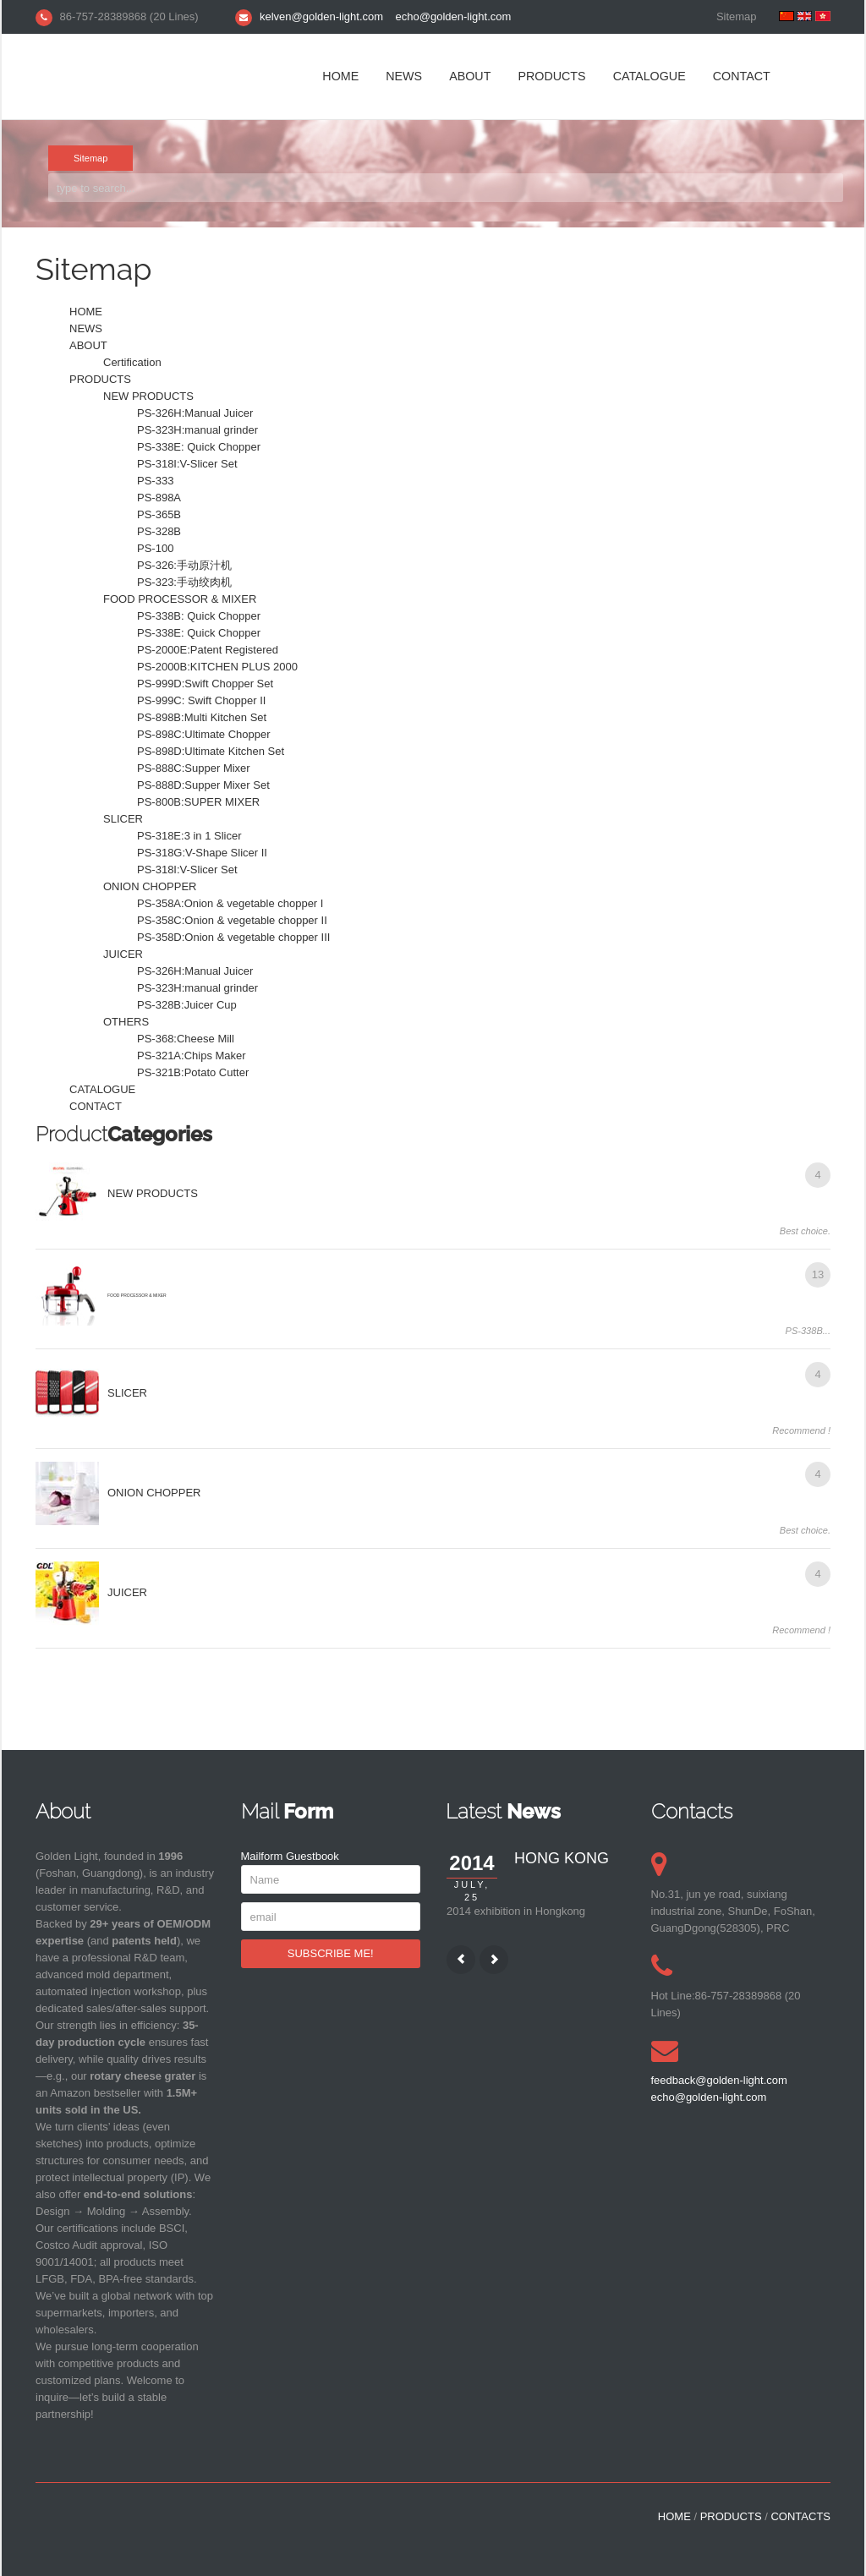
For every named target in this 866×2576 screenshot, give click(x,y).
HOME (340, 76)
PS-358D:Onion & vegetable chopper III (233, 937)
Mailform (262, 1856)
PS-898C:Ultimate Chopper (204, 734)
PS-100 (155, 548)
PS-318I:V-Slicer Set (187, 463)
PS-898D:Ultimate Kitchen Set (210, 751)
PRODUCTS (551, 76)
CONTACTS (800, 2516)
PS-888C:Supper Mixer (193, 768)
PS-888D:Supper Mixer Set (203, 785)
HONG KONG (561, 1858)
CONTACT (741, 76)
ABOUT (470, 76)
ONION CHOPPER (150, 886)
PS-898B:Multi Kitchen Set (201, 717)
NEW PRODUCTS (148, 396)
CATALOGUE (649, 76)
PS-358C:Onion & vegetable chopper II (232, 920)
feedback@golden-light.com (719, 2080)
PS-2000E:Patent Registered (207, 649)
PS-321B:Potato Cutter (193, 1072)
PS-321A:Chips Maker (191, 1055)
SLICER (123, 818)
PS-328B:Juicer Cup (187, 1004)
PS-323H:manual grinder (197, 430)
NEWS (404, 76)
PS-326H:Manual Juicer (195, 413)
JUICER (123, 954)
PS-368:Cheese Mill (185, 1038)
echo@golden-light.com (454, 16)
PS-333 (155, 480)
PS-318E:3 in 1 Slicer (189, 835)
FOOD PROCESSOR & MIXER (179, 599)
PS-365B (159, 514)
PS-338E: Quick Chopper (198, 446)
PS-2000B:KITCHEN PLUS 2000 (217, 666)
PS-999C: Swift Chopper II (201, 700)
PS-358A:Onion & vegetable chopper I (230, 903)
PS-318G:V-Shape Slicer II (202, 852)
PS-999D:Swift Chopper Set (205, 683)
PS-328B (159, 531)
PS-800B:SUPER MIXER (198, 802)
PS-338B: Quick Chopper (198, 616)
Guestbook (312, 1856)
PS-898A (159, 497)
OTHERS (126, 1021)
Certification (132, 362)
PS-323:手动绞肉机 (184, 582)
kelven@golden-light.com (321, 16)
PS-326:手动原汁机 (184, 565)
